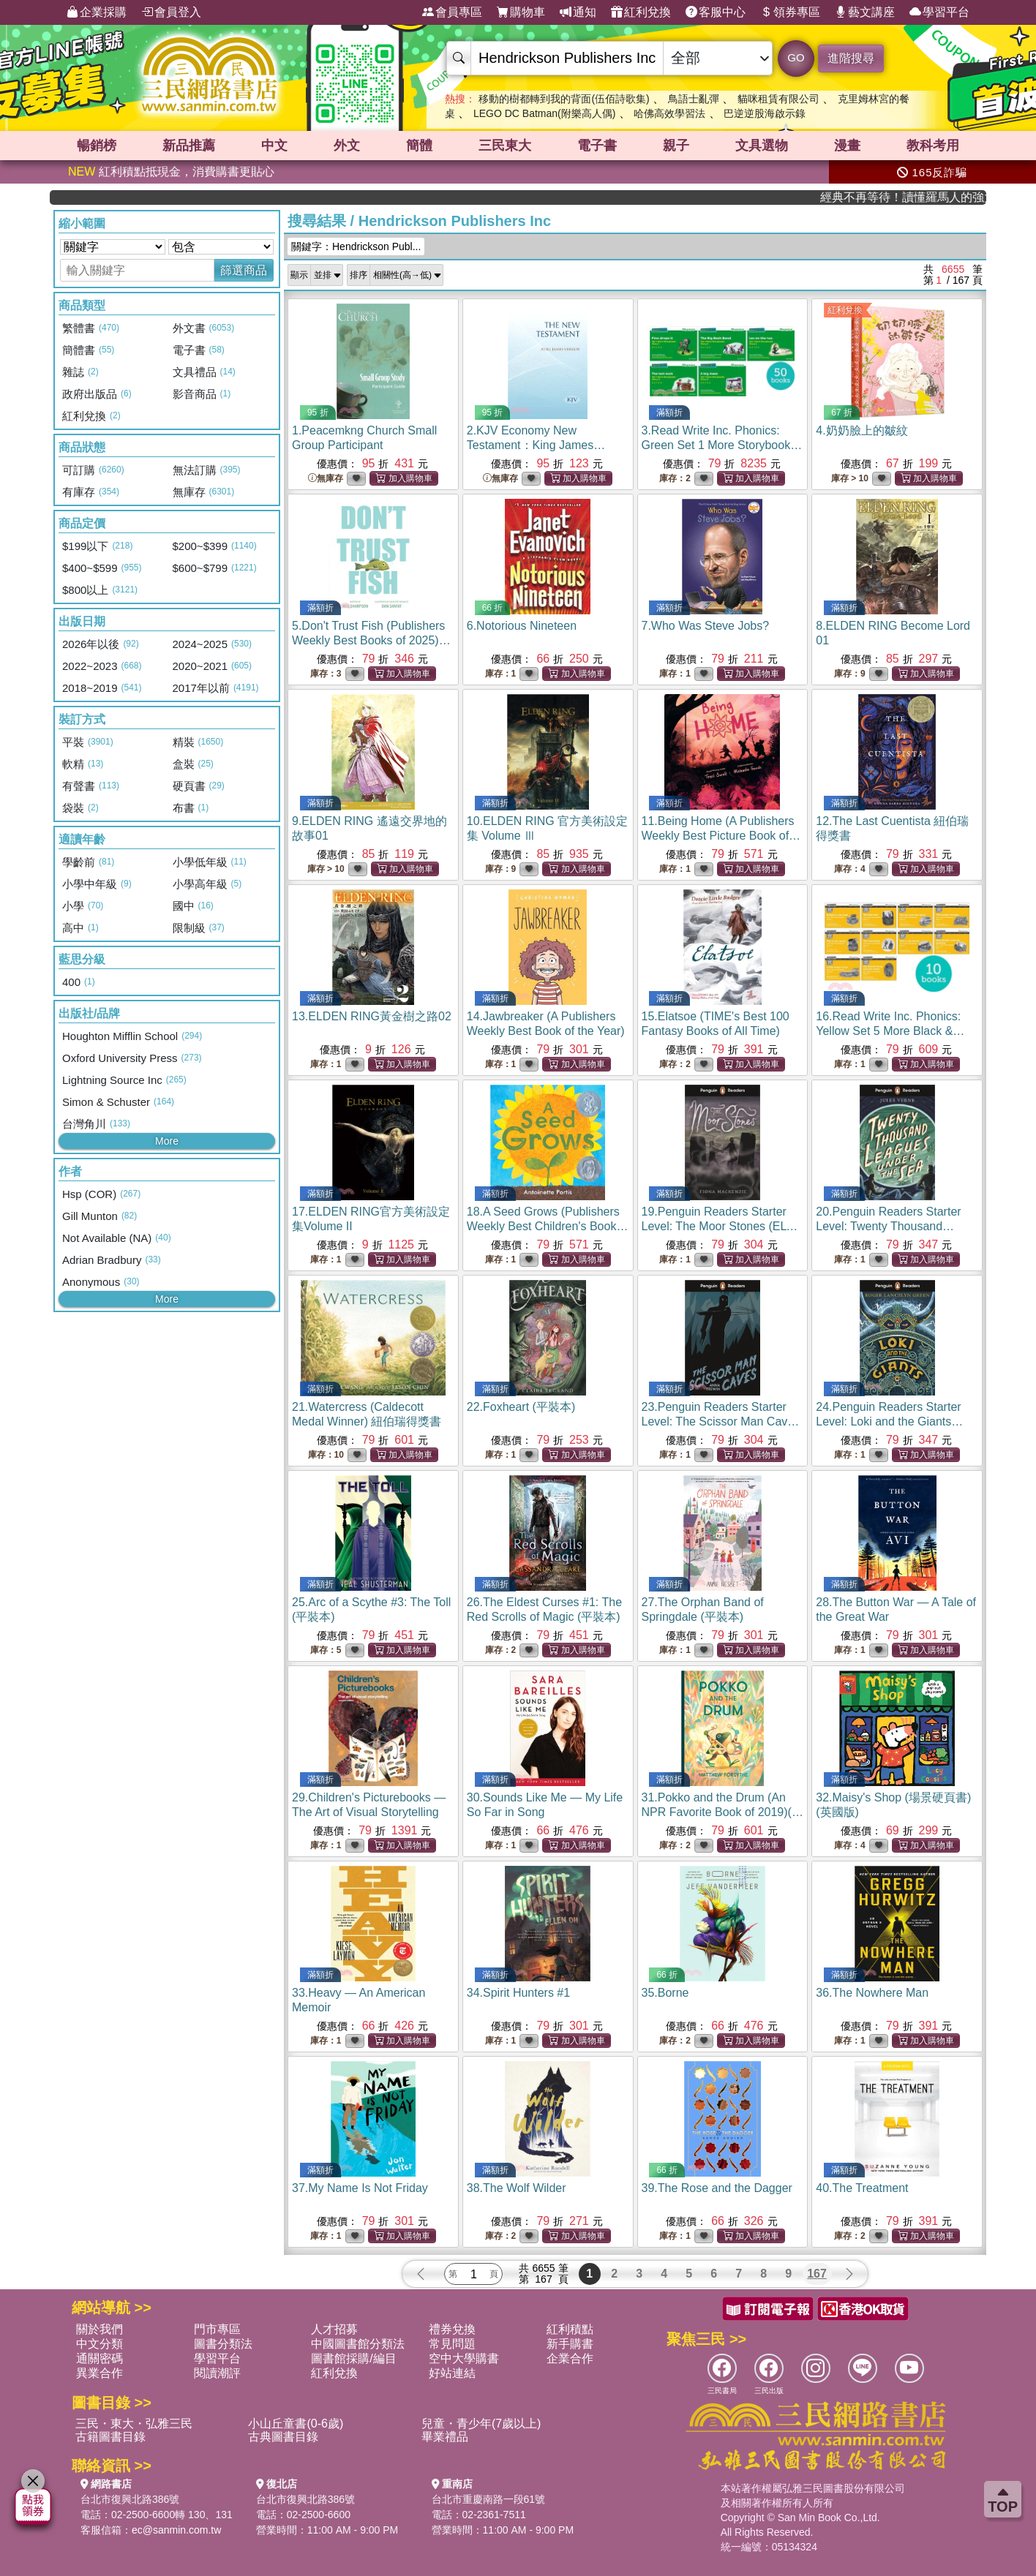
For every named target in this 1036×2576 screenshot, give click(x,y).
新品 (188, 145)
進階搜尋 (850, 58)
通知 (578, 12)
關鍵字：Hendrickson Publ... (356, 246)
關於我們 (99, 2329)
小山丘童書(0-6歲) (295, 2423)
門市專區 (217, 2329)
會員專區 (452, 12)
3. (722, 445)
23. (721, 1421)
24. (889, 1421)
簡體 (419, 145)
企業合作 (570, 2358)
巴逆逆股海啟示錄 (765, 113)
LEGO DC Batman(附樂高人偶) (544, 113)
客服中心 (716, 12)
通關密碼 (99, 2358)
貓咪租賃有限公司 (778, 99)
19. (720, 1226)
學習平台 (939, 12)
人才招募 (334, 2329)
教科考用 (932, 145)
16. (895, 1031)
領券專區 (790, 12)
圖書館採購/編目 (353, 2358)
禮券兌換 (452, 2329)
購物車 (521, 12)
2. (536, 445)
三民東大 (504, 145)
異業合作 (99, 2373)
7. (706, 625)
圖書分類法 (223, 2344)
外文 (347, 145)
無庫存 (325, 478)
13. (371, 1016)
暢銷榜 (96, 145)
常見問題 (452, 2344)
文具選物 (761, 145)
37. (360, 2188)
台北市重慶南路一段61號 (489, 2499)
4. (861, 430)
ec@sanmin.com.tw (176, 2530)
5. (371, 640)
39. (717, 2188)
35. (665, 1992)
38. (516, 2188)
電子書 (597, 145)
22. (521, 1407)
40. (862, 2188)
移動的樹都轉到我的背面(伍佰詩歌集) (563, 99)
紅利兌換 (641, 12)
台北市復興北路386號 (129, 2499)
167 (817, 2273)
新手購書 (570, 2344)
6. (522, 625)
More (167, 1141)
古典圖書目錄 (283, 2436)
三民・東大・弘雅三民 (133, 2423)
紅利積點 (570, 2329)
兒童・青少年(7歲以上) (481, 2423)
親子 (676, 145)
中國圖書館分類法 (358, 2344)
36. (872, 1992)
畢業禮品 (444, 2436)
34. (518, 1992)
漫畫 (847, 145)
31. (722, 1812)
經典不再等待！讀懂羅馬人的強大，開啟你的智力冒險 (934, 197)
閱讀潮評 (217, 2373)
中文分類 (99, 2344)
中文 (274, 145)
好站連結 (452, 2373)
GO (795, 57)
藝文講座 (865, 12)
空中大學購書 (464, 2358)
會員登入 (171, 12)
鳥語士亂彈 (693, 99)
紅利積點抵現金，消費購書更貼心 (171, 171)
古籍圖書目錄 (110, 2436)
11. (721, 835)
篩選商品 (243, 270)
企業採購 (97, 12)
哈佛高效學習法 (669, 113)
